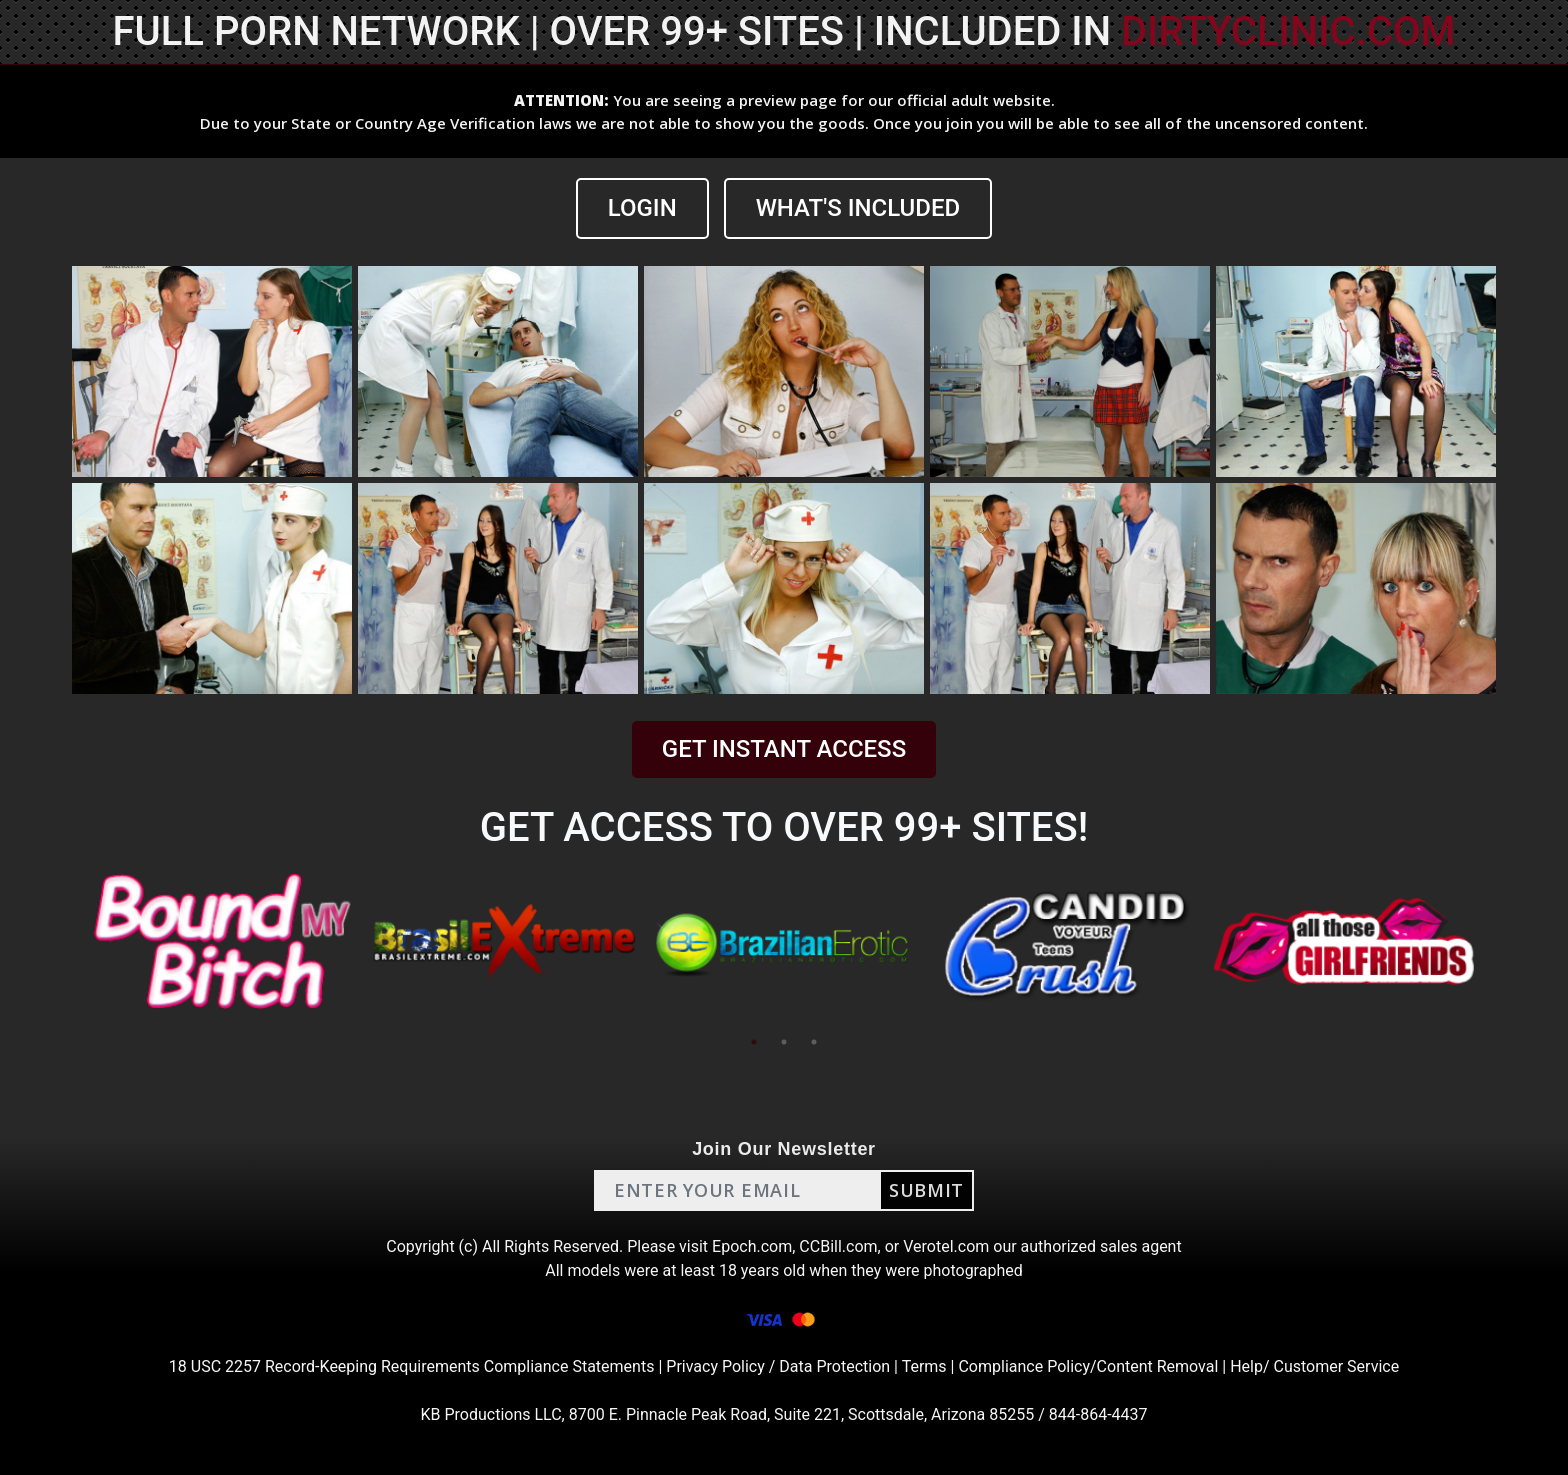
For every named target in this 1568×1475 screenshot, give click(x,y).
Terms (924, 1366)
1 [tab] (754, 1042)
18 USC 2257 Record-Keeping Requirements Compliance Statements (412, 1366)
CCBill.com (838, 1246)
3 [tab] (814, 1042)
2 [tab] (784, 1042)
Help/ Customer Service (1314, 1366)
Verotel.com (946, 1246)
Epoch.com (752, 1246)
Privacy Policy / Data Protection (778, 1366)
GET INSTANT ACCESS (784, 749)
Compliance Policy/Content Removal (1088, 1366)
